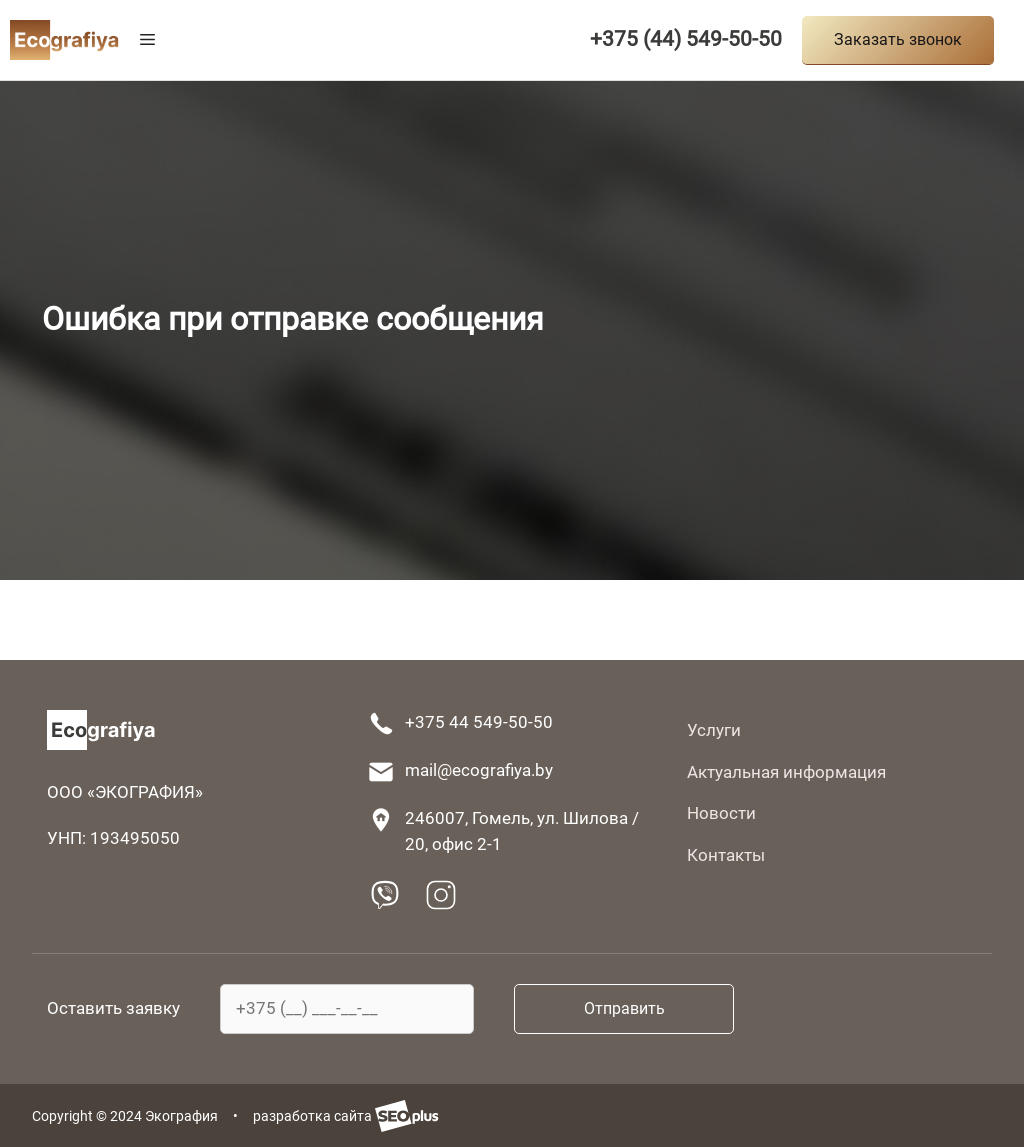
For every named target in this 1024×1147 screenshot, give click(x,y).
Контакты (726, 855)
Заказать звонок (898, 39)
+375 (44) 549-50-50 (686, 39)
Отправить (624, 1008)
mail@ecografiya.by (479, 770)
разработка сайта (346, 1116)
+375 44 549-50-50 (479, 722)
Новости (721, 813)
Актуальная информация (786, 772)
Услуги (714, 730)
